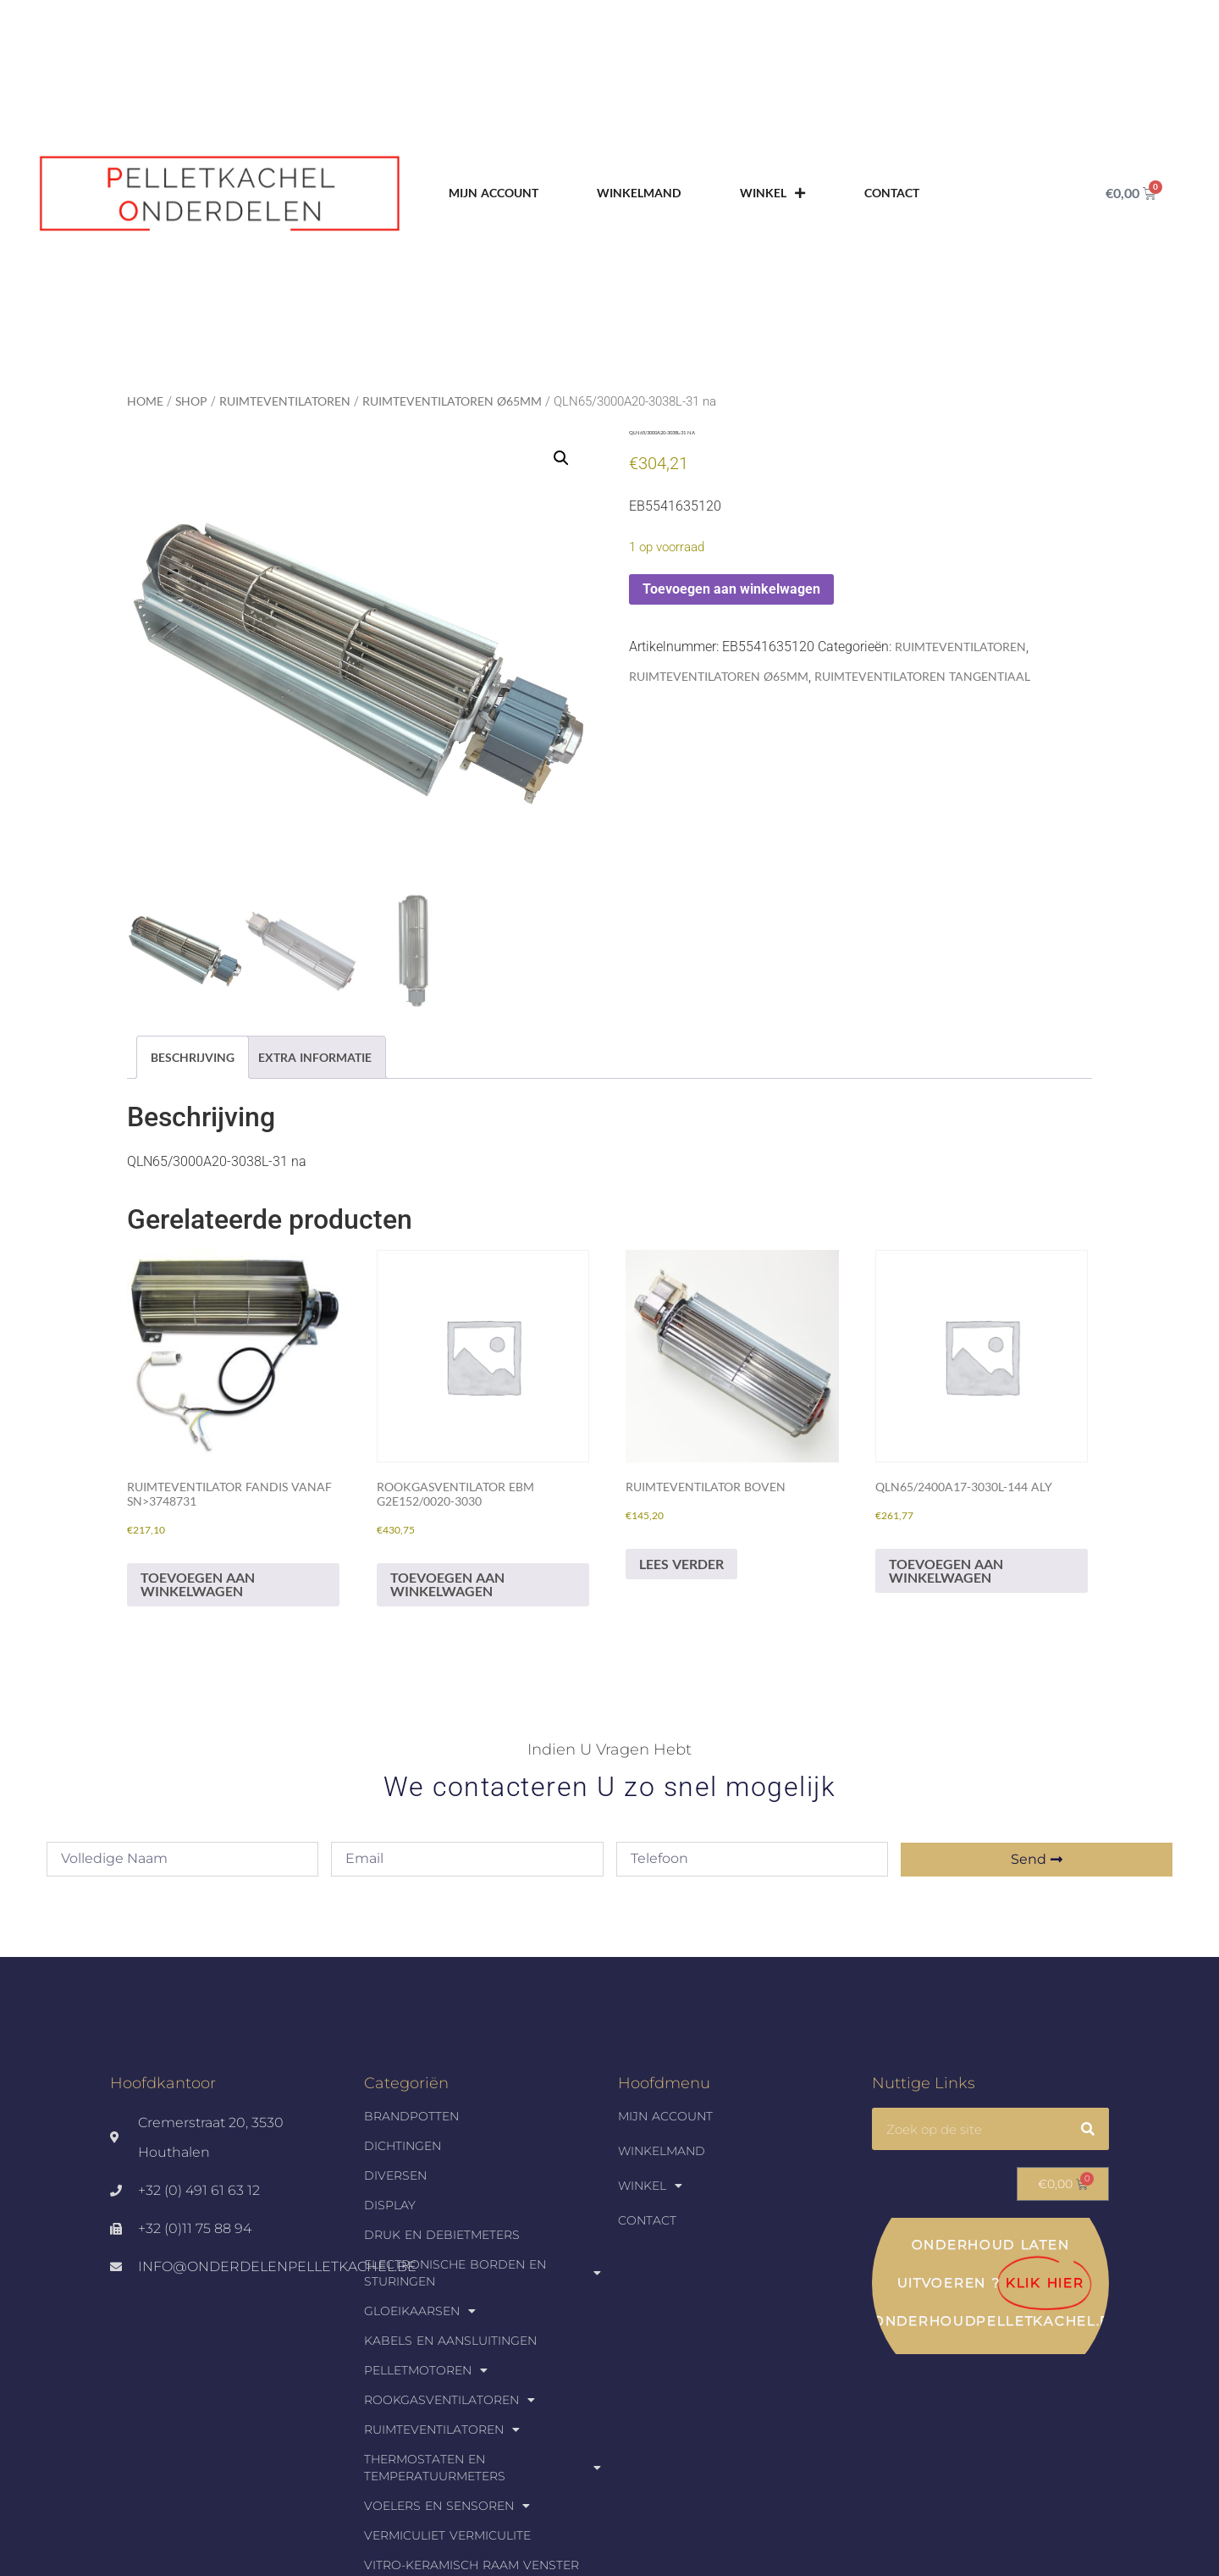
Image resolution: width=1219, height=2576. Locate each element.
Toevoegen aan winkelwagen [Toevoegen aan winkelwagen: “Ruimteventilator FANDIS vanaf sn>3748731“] (198, 1584)
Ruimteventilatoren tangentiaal (922, 676)
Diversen (395, 2175)
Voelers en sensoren (447, 2505)
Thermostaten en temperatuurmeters (482, 2468)
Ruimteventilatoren (284, 401)
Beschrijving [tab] (192, 1057)
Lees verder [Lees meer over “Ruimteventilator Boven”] (681, 1564)
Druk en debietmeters (442, 2234)
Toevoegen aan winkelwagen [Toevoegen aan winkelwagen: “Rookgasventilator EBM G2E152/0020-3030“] (447, 1584)
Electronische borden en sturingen (482, 2273)
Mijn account (493, 192)
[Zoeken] (1088, 2129)
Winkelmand (639, 192)
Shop (191, 401)
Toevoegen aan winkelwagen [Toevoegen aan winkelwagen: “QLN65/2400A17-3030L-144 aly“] (946, 1570)
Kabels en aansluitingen (450, 2340)
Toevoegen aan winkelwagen (731, 589)
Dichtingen (402, 2145)
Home (145, 401)
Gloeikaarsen (420, 2310)
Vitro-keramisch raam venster (471, 2565)
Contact (891, 192)
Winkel (772, 193)
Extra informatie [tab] (315, 1057)
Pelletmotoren (426, 2370)
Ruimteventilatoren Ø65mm (452, 401)
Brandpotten (411, 2116)
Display (390, 2205)
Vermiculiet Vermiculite (447, 2535)
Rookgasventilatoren (449, 2399)
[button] (561, 458)
